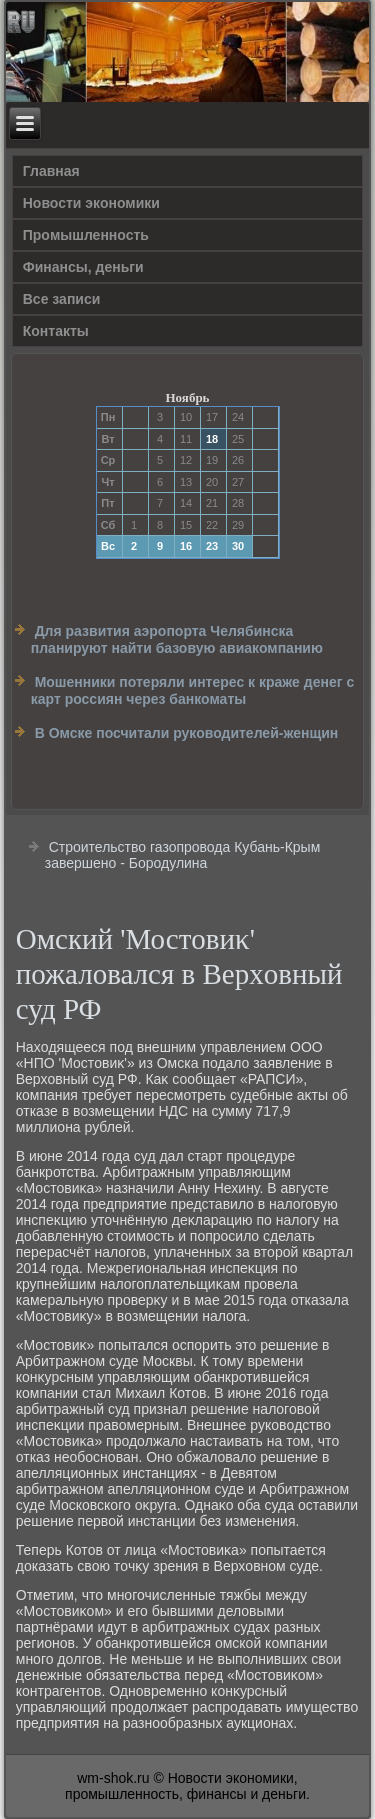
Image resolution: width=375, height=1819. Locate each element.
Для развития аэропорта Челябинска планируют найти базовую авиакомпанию (177, 640)
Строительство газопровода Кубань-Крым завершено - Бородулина (183, 855)
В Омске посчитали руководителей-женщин (187, 733)
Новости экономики (91, 203)
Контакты (56, 331)
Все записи (62, 299)
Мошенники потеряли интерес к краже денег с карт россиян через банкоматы (192, 691)
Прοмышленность (86, 235)
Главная (51, 171)
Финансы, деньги (83, 267)
